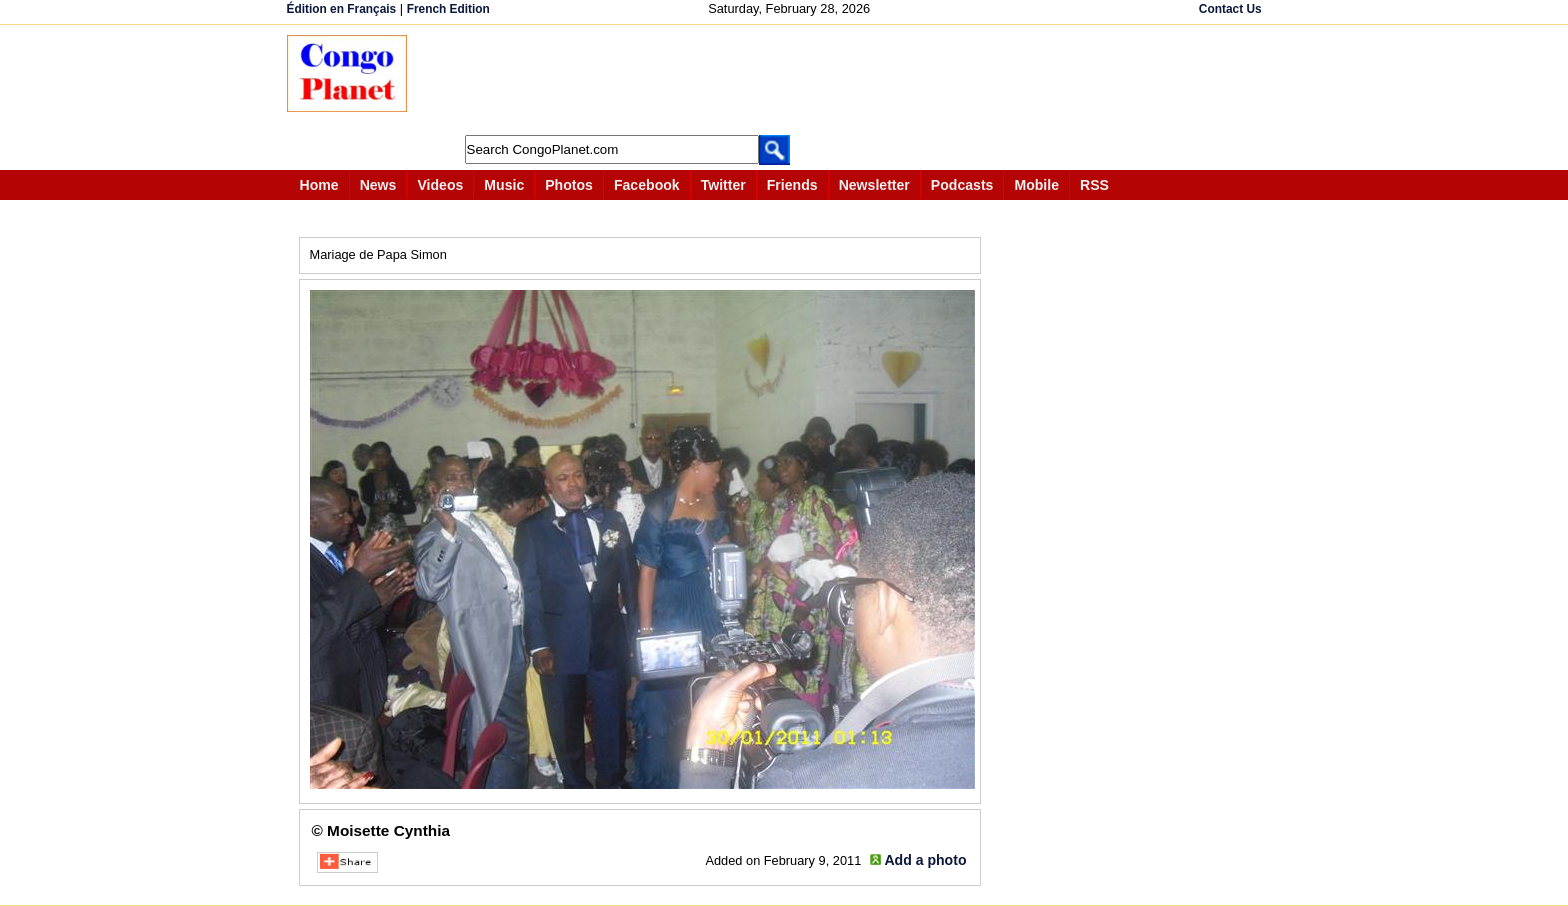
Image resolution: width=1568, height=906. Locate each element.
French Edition (448, 9)
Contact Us (1230, 9)
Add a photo (925, 860)
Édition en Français (342, 9)
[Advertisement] (791, 80)
